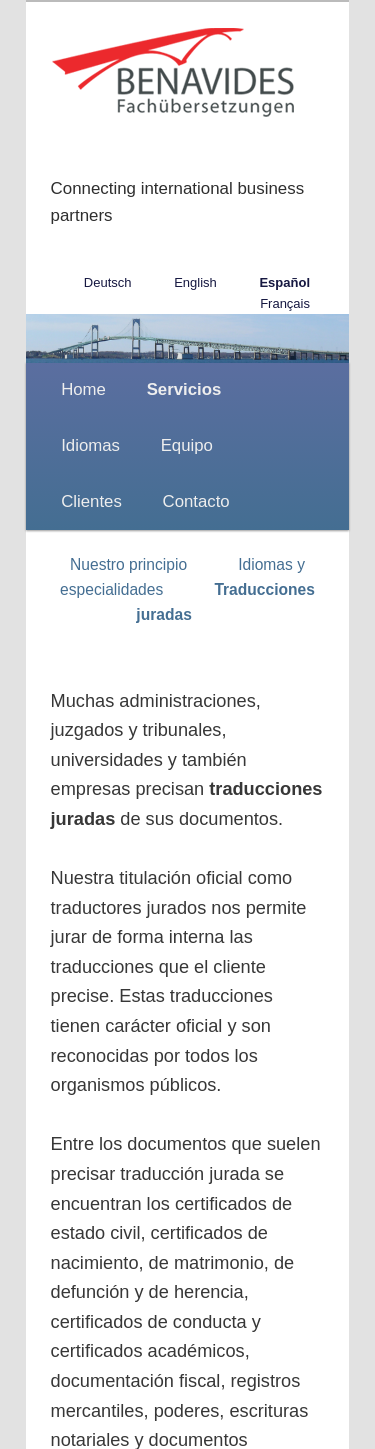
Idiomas (90, 445)
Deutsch (108, 282)
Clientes (91, 501)
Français (285, 303)
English (195, 282)
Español (284, 282)
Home (83, 389)
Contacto (196, 501)
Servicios (184, 389)
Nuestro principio (128, 564)
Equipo (187, 445)
